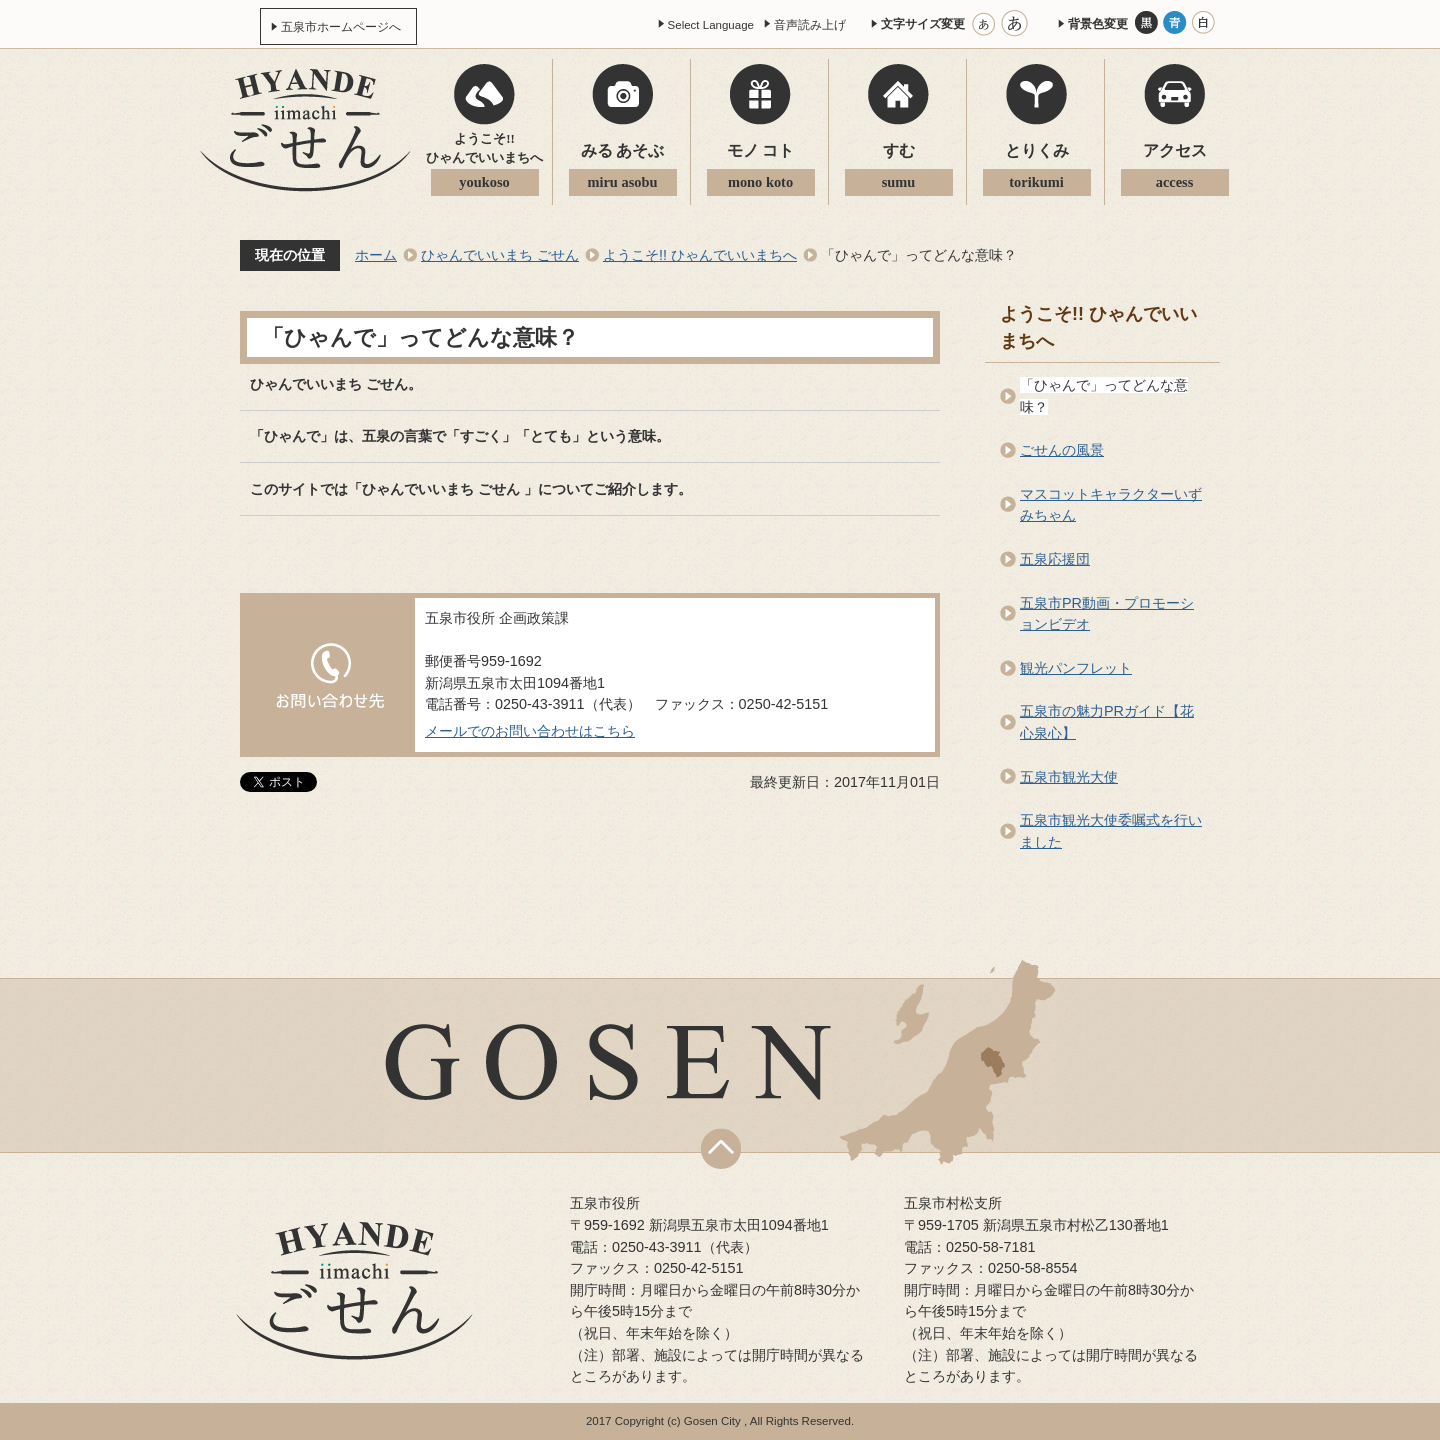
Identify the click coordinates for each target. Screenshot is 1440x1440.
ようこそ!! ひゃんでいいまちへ (700, 255)
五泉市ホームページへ (341, 27)
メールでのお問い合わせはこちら (530, 731)
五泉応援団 (1055, 559)
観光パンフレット (1076, 668)
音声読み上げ (810, 25)
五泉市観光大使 (1069, 777)
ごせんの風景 (1062, 450)
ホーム (376, 255)
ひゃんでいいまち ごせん (500, 255)
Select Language (711, 25)
